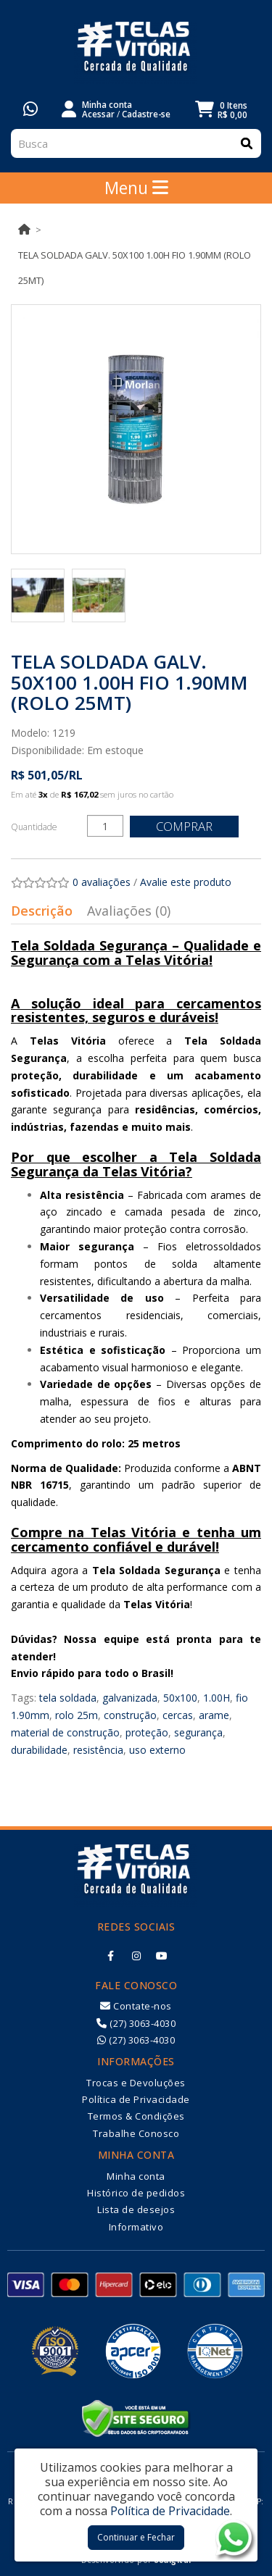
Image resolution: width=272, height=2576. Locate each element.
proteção (146, 1732)
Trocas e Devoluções (136, 2082)
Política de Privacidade (136, 2099)
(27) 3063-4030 (136, 2023)
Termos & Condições (136, 2116)
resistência (98, 1750)
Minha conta (136, 2176)
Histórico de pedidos (136, 2192)
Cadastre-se (146, 114)
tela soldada (67, 1698)
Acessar (98, 114)
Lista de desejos (136, 2209)
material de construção (65, 1732)
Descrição (42, 910)
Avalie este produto (185, 882)
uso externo (157, 1750)
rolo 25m (76, 1715)
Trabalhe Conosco (136, 2133)
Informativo (136, 2226)
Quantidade (34, 827)
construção (130, 1715)
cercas (177, 1715)
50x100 (180, 1698)
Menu (136, 187)
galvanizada (129, 1698)
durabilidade (39, 1750)
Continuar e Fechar (136, 2537)
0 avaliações (102, 882)
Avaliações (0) (128, 910)
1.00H (216, 1698)
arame (214, 1715)
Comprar (184, 826)
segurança (198, 1732)
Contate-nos (136, 2005)
